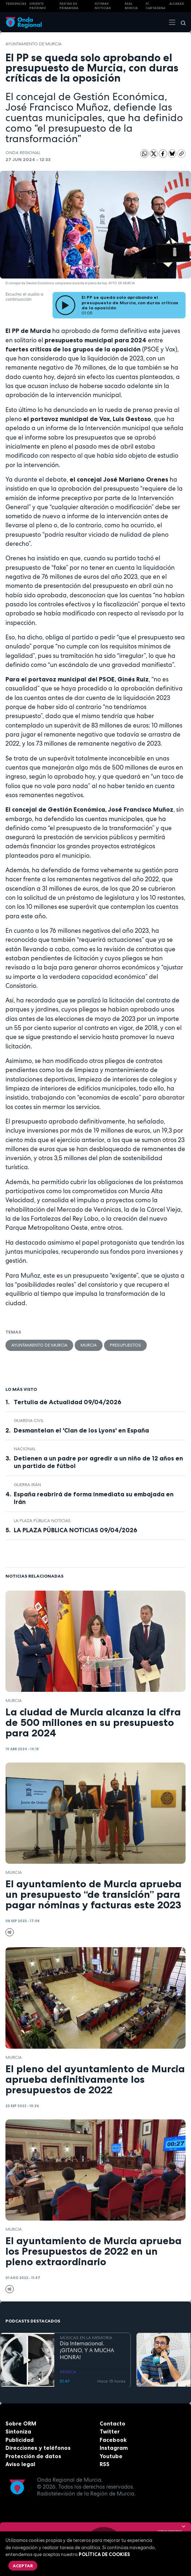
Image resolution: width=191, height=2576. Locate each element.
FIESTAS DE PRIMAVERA (68, 6)
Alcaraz (176, 3)
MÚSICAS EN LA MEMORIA (86, 2337)
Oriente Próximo (37, 6)
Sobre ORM (20, 2423)
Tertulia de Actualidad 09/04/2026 (67, 1402)
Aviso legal (20, 2464)
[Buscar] (181, 22)
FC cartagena (155, 6)
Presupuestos (125, 1345)
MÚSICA (68, 2371)
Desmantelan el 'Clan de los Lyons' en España (81, 1430)
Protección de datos (33, 2456)
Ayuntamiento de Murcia (33, 44)
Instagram (114, 2447)
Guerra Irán (27, 1485)
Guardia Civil (28, 1420)
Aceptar (23, 2565)
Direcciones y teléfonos (38, 2447)
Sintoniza (18, 2431)
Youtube (111, 2456)
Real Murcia (131, 6)
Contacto (112, 2423)
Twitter (110, 2431)
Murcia (88, 1345)
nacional (25, 1449)
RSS (104, 2464)
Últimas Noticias (103, 6)
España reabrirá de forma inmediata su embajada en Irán (94, 1498)
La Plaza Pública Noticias (42, 1521)
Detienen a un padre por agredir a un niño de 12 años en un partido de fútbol (98, 1462)
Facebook (113, 2439)
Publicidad (19, 2439)
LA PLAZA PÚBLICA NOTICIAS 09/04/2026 (75, 1530)
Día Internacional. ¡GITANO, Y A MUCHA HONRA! (87, 2350)
